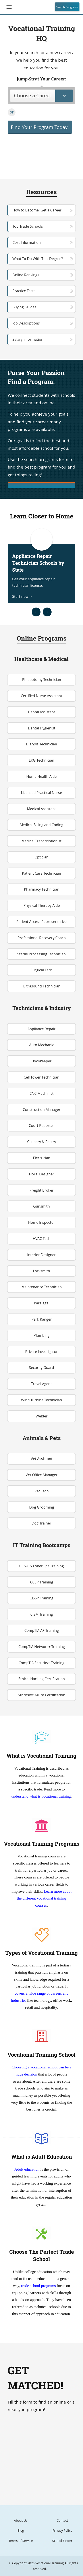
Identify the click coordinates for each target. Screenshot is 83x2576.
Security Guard (41, 1367)
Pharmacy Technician (41, 889)
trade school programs (38, 2285)
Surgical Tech (41, 969)
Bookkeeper (42, 1061)
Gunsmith (41, 1206)
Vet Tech (42, 1491)
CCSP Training (41, 1582)
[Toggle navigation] (9, 7)
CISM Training (41, 1614)
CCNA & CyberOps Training (41, 1566)
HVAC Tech (41, 1238)
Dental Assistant (41, 711)
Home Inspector (41, 1222)
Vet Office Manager (42, 1474)
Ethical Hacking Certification (41, 1678)
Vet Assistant (41, 1458)
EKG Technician (41, 760)
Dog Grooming (41, 1507)
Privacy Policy (62, 2530)
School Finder (62, 2541)
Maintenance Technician (41, 1286)
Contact (62, 2520)
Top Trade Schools (27, 226)
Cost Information (26, 242)
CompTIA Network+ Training (41, 1646)
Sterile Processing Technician (41, 954)
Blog (20, 2530)
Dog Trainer (41, 1523)
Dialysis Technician (41, 744)
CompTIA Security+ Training (41, 1662)
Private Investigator (41, 1351)
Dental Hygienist (41, 728)
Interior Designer (41, 1254)
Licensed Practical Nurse (41, 792)
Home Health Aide (41, 776)
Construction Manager (41, 1109)
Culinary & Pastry (41, 1141)
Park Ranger (41, 1319)
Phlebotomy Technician (41, 679)
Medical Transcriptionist (41, 840)
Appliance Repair (41, 1028)
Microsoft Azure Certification (41, 1695)
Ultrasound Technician (41, 986)
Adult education (26, 2169)
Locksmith (41, 1270)
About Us (20, 2520)
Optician (41, 857)
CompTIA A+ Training (41, 1630)
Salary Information (27, 339)
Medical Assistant (41, 808)
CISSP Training (41, 1598)
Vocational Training (49, 2563)
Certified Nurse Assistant (41, 695)
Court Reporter (41, 1125)
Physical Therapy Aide (41, 905)
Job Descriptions (26, 323)
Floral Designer (41, 1174)
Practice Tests (23, 290)
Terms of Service (21, 2541)
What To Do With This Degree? (37, 258)
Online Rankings (25, 274)
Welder (42, 1416)
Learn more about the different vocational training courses (44, 1898)
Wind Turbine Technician (41, 1399)
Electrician (41, 1157)
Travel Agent (41, 1383)
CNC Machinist (41, 1093)
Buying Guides (24, 307)
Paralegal (41, 1303)
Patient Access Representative (41, 921)
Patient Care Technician (41, 873)
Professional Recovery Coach (41, 937)
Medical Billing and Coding (41, 824)
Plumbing (42, 1335)
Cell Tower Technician (41, 1077)
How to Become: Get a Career (37, 210)
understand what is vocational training (41, 1796)
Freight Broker (42, 1190)
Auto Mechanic (41, 1044)
